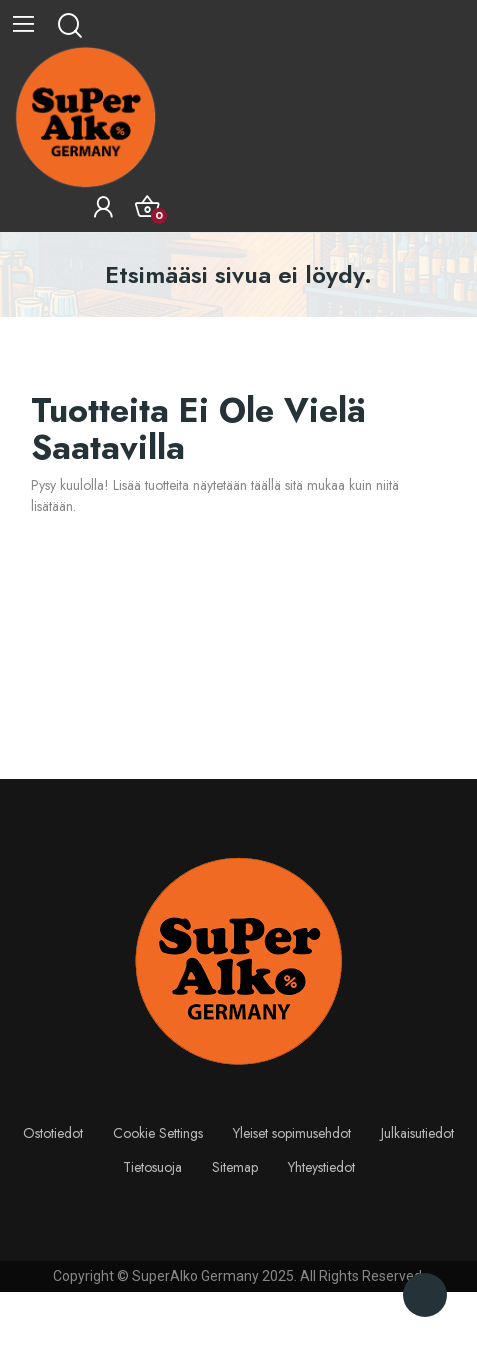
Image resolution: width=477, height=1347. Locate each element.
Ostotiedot (53, 1133)
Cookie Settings (158, 1133)
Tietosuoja (152, 1167)
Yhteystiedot (321, 1167)
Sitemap (235, 1167)
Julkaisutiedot (417, 1133)
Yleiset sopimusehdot (292, 1133)
